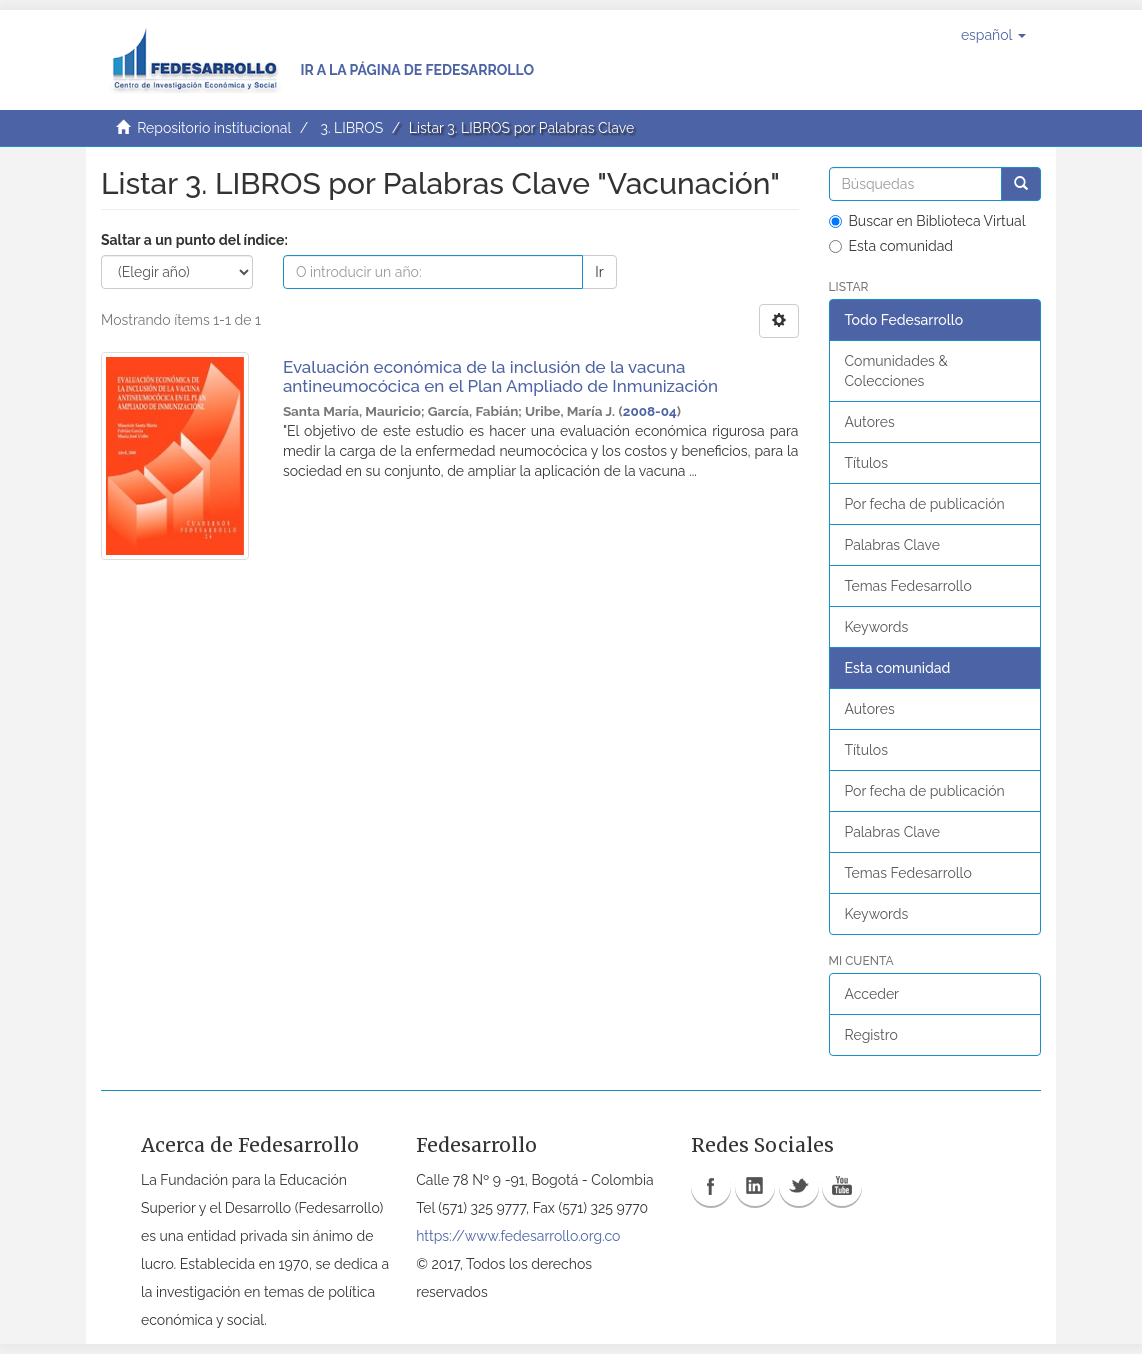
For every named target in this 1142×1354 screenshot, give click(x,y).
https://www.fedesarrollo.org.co (518, 1236)
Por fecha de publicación (925, 504)
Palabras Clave (892, 545)
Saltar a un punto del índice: (194, 240)
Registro (871, 1035)
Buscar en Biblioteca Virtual (927, 221)
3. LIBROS (351, 128)
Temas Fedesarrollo (908, 586)
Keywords (877, 627)
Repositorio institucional (214, 128)
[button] (993, 35)
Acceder (872, 994)
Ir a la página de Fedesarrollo (417, 70)
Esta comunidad (891, 246)
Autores (870, 422)
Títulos (866, 463)
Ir (599, 272)
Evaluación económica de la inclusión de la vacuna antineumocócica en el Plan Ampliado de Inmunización (500, 376)
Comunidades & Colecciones (896, 371)
